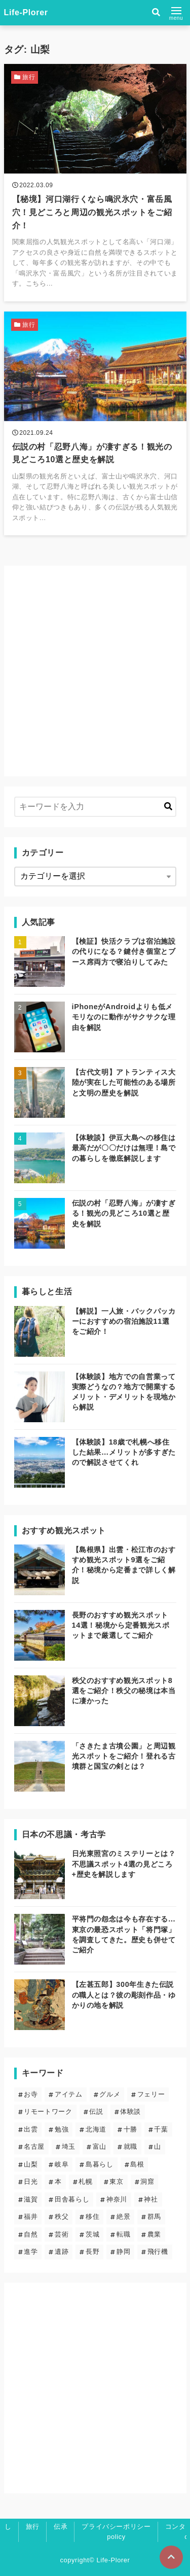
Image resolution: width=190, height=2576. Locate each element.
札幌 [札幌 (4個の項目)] (85, 2181)
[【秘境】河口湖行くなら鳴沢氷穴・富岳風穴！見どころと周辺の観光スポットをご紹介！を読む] (95, 182)
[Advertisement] (95, 671)
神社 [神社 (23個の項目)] (151, 2199)
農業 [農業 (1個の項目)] (154, 2234)
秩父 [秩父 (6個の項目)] (61, 2216)
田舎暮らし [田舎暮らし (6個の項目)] (72, 2199)
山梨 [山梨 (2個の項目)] (30, 2164)
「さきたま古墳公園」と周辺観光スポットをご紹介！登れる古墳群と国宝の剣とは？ (124, 1756)
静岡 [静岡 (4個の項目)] (123, 2251)
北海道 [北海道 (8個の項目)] (96, 2129)
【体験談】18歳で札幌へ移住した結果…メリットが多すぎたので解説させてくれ (124, 1452)
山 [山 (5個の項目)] (157, 2146)
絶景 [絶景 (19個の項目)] (123, 2216)
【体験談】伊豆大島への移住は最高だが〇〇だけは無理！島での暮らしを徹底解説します (124, 1148)
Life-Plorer (26, 12)
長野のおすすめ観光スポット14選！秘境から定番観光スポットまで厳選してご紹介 (121, 1625)
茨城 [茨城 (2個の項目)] (92, 2234)
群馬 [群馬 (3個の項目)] (154, 2216)
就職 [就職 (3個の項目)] (130, 2146)
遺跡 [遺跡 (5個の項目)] (61, 2251)
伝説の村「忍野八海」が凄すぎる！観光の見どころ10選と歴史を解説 (124, 1213)
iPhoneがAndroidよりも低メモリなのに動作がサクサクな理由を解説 (124, 1017)
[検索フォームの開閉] (156, 13)
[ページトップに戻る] (171, 2557)
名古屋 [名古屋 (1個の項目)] (34, 2146)
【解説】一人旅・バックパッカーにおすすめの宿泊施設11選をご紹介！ (124, 1321)
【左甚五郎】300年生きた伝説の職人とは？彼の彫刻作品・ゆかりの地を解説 (124, 1994)
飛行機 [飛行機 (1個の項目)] (157, 2251)
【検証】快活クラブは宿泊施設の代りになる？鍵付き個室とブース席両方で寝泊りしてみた (124, 951)
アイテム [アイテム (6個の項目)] (69, 2094)
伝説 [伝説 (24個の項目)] (96, 2111)
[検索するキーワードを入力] (95, 807)
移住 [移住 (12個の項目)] (92, 2216)
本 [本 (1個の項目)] (58, 2181)
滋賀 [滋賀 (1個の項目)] (30, 2199)
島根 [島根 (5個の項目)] (137, 2164)
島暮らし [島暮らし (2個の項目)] (99, 2164)
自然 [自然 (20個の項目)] (30, 2234)
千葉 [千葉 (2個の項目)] (161, 2129)
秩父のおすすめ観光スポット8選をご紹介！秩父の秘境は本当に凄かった (124, 1690)
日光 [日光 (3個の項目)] (30, 2181)
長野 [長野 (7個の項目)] (92, 2251)
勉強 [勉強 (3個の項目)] (61, 2129)
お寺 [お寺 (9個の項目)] (30, 2094)
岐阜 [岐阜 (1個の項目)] (61, 2164)
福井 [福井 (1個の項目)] (30, 2216)
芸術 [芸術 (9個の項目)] (61, 2234)
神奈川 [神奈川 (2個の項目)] (116, 2199)
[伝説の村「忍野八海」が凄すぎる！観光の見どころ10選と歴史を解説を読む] (95, 424)
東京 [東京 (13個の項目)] (116, 2181)
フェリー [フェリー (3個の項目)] (151, 2094)
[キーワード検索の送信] (168, 807)
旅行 (33, 2526)
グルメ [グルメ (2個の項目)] (109, 2094)
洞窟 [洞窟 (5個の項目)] (147, 2181)
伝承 (60, 2526)
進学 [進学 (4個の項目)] (30, 2251)
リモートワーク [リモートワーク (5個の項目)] (48, 2111)
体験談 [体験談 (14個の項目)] (130, 2111)
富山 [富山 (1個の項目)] (99, 2146)
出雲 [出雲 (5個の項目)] (30, 2129)
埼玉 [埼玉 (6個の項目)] (68, 2146)
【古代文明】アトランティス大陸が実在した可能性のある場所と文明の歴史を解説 (124, 1082)
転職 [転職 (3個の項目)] (123, 2234)
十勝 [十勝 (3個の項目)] (130, 2129)
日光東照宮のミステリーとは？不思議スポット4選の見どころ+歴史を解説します (124, 1863)
